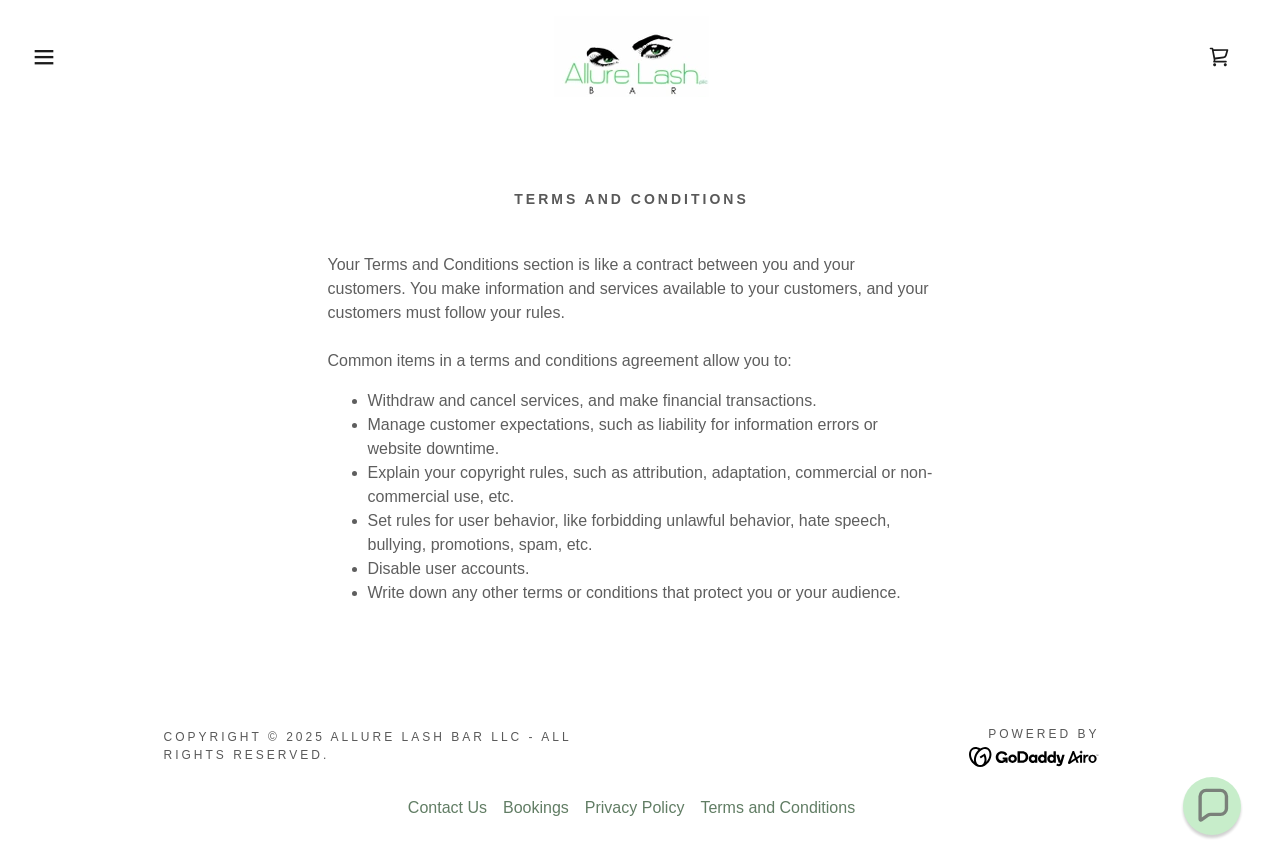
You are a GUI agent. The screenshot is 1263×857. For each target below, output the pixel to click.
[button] (63, 57)
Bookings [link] (536, 807)
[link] (631, 55)
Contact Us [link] (447, 807)
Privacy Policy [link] (635, 807)
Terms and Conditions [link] (777, 807)
